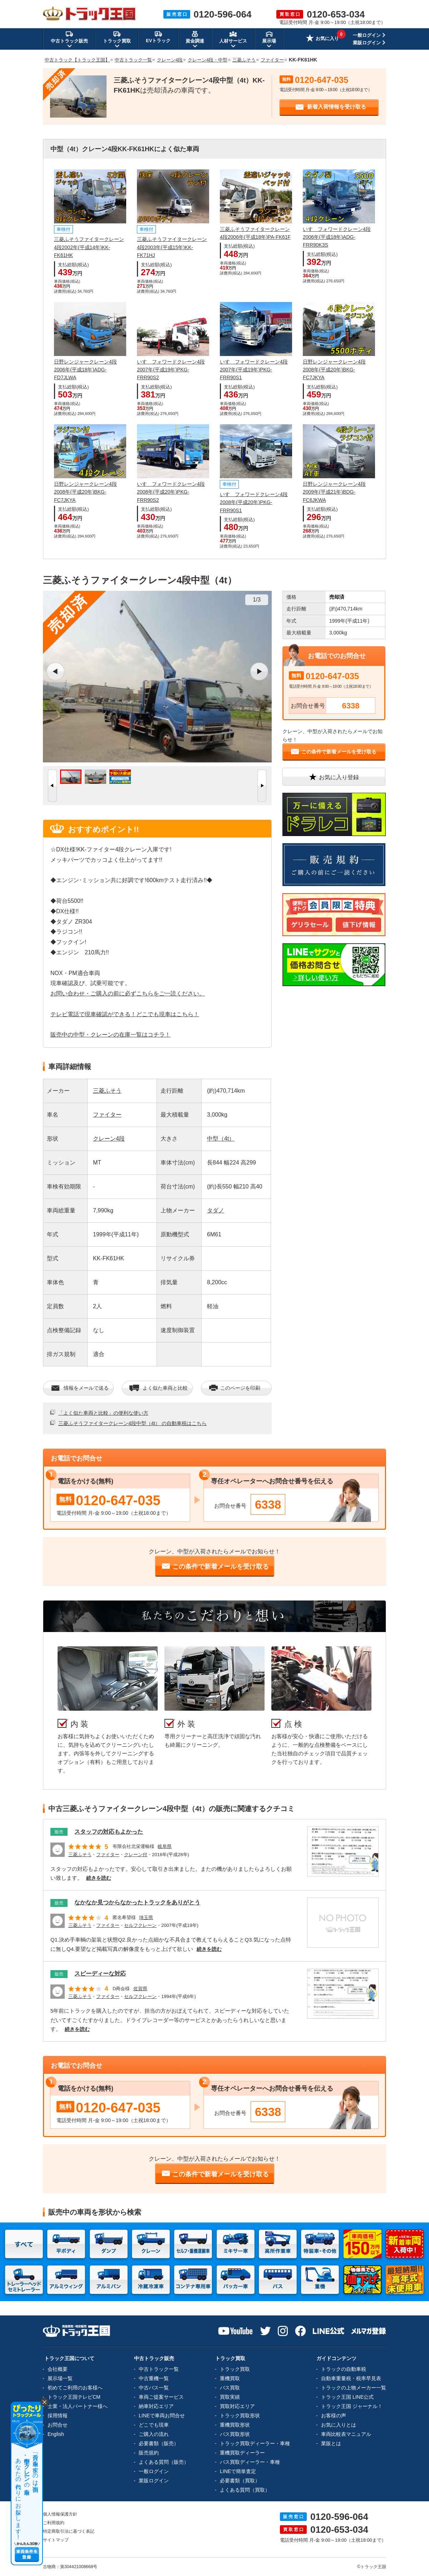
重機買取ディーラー (242, 2453)
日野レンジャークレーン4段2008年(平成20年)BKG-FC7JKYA (334, 370)
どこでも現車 (154, 2425)
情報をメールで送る (79, 1388)
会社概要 (58, 2369)
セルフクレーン (140, 1925)
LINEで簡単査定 (238, 2471)
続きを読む (98, 1878)
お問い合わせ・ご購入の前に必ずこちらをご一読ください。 (127, 993)
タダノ (215, 1210)
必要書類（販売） (159, 2443)
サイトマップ (56, 2539)
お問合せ (58, 2425)
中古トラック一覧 (159, 2369)
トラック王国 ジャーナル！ (352, 2406)
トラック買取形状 (240, 2415)
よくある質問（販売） (164, 2462)
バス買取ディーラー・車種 (250, 2462)
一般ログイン (367, 35)
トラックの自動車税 (343, 2369)
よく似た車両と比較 (158, 1388)
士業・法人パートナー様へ (78, 2406)
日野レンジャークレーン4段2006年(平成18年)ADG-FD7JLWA (85, 370)
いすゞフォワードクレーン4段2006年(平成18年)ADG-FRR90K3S (337, 237)
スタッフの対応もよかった (108, 1832)
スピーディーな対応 (100, 1974)
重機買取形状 (235, 2425)
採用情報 (58, 2415)
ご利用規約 (53, 2522)
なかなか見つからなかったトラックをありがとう (137, 1902)
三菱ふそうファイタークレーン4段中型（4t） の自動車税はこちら (132, 1423)
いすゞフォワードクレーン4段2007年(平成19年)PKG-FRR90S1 (254, 370)
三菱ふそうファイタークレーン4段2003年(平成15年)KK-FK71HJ (172, 247)
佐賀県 (140, 1988)
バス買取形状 (235, 2434)
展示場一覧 (60, 2378)
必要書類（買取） (240, 2480)
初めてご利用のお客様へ (75, 2387)
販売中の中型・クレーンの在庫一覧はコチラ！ (110, 1035)
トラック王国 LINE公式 (347, 2397)
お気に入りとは (338, 2425)
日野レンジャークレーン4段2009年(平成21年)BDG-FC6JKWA (334, 492)
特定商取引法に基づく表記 (68, 2531)
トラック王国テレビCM (74, 2397)
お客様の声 (333, 2415)
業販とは (331, 2443)
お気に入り (322, 39)
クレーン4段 (109, 1139)
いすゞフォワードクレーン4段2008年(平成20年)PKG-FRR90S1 (254, 502)
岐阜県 (165, 1846)
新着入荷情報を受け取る (331, 107)
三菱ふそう (107, 1091)
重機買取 (230, 2378)
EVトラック (158, 36)
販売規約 (149, 2453)
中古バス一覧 (154, 2387)
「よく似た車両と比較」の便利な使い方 (103, 1413)
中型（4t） (221, 1139)
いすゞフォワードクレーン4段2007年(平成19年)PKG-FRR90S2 (171, 370)
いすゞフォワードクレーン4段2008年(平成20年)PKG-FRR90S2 (171, 492)
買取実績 (230, 2397)
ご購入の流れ (154, 2434)
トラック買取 (235, 2369)
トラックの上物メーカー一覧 (353, 2387)
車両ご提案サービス (161, 2397)
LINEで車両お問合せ (162, 2415)
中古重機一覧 (154, 2378)
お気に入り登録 (333, 776)
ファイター (107, 1115)
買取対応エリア (237, 2406)
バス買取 (230, 2387)
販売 (59, 1831)
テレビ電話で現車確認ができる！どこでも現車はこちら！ (124, 1014)
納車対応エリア (156, 2406)
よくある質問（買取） (245, 2490)
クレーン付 (135, 1854)
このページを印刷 (234, 1388)
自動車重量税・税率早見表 (351, 2378)
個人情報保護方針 (60, 2514)
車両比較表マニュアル (346, 2434)
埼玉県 (146, 1917)
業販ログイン (367, 42)
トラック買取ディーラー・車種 (255, 2443)
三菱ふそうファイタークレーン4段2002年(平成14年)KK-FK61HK (89, 247)
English (56, 2434)
